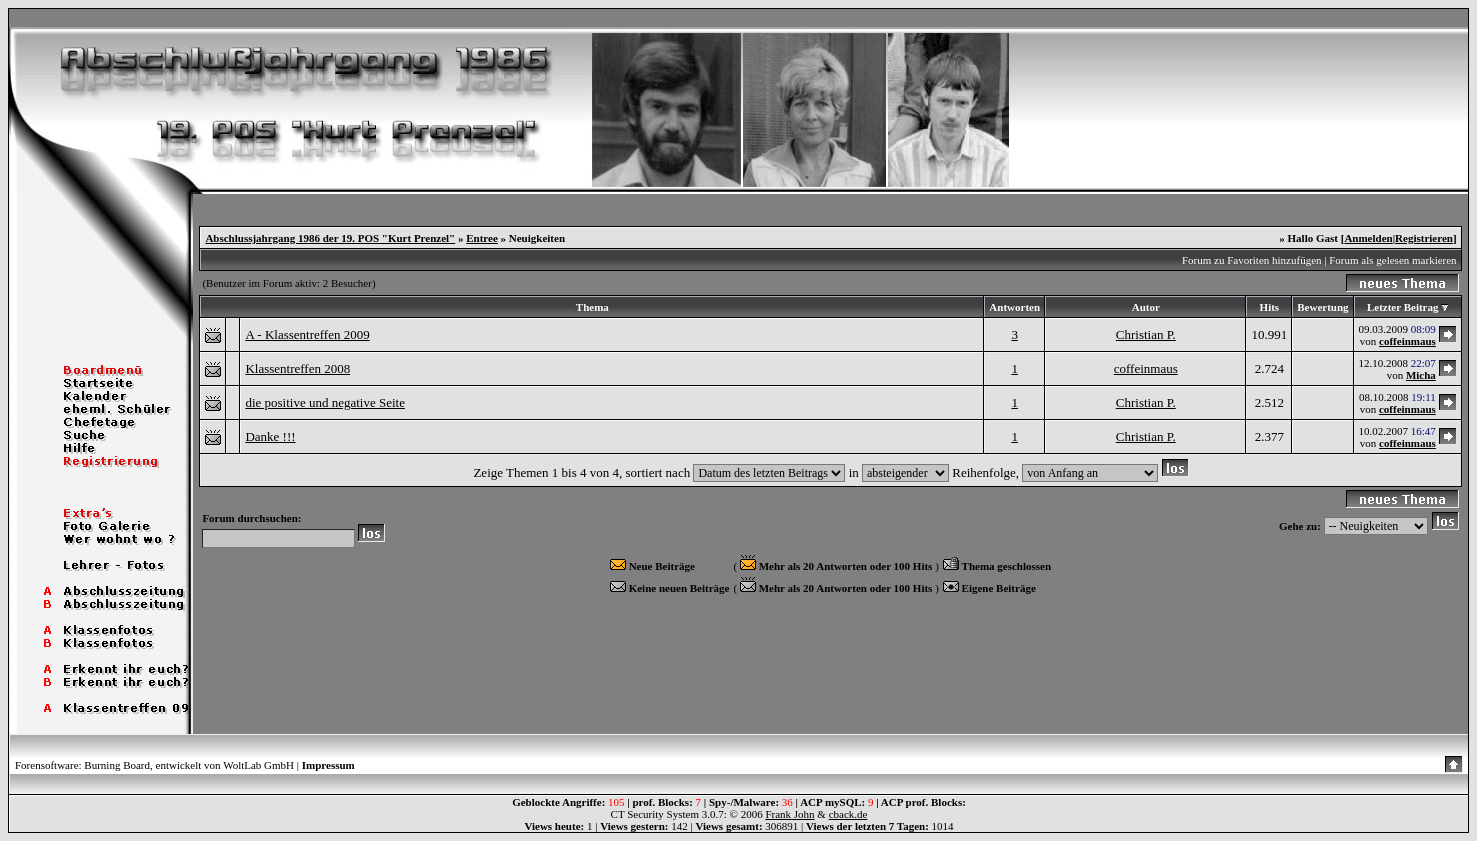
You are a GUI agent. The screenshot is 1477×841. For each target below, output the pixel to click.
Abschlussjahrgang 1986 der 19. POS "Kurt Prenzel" (330, 238)
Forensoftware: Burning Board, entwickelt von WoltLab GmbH (154, 765)
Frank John (789, 814)
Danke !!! (270, 436)
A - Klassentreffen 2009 (307, 334)
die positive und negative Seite (325, 402)
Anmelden (1368, 238)
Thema (592, 307)
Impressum (328, 765)
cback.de (848, 814)
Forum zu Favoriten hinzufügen (1252, 260)
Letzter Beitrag (1403, 307)
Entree (482, 238)
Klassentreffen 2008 (297, 368)
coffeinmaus (1407, 341)
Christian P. (1146, 334)
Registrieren (1424, 238)
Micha (1421, 375)
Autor (1146, 307)
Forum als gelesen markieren (1392, 260)
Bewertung (1322, 307)
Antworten (1014, 307)
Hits (1270, 307)
